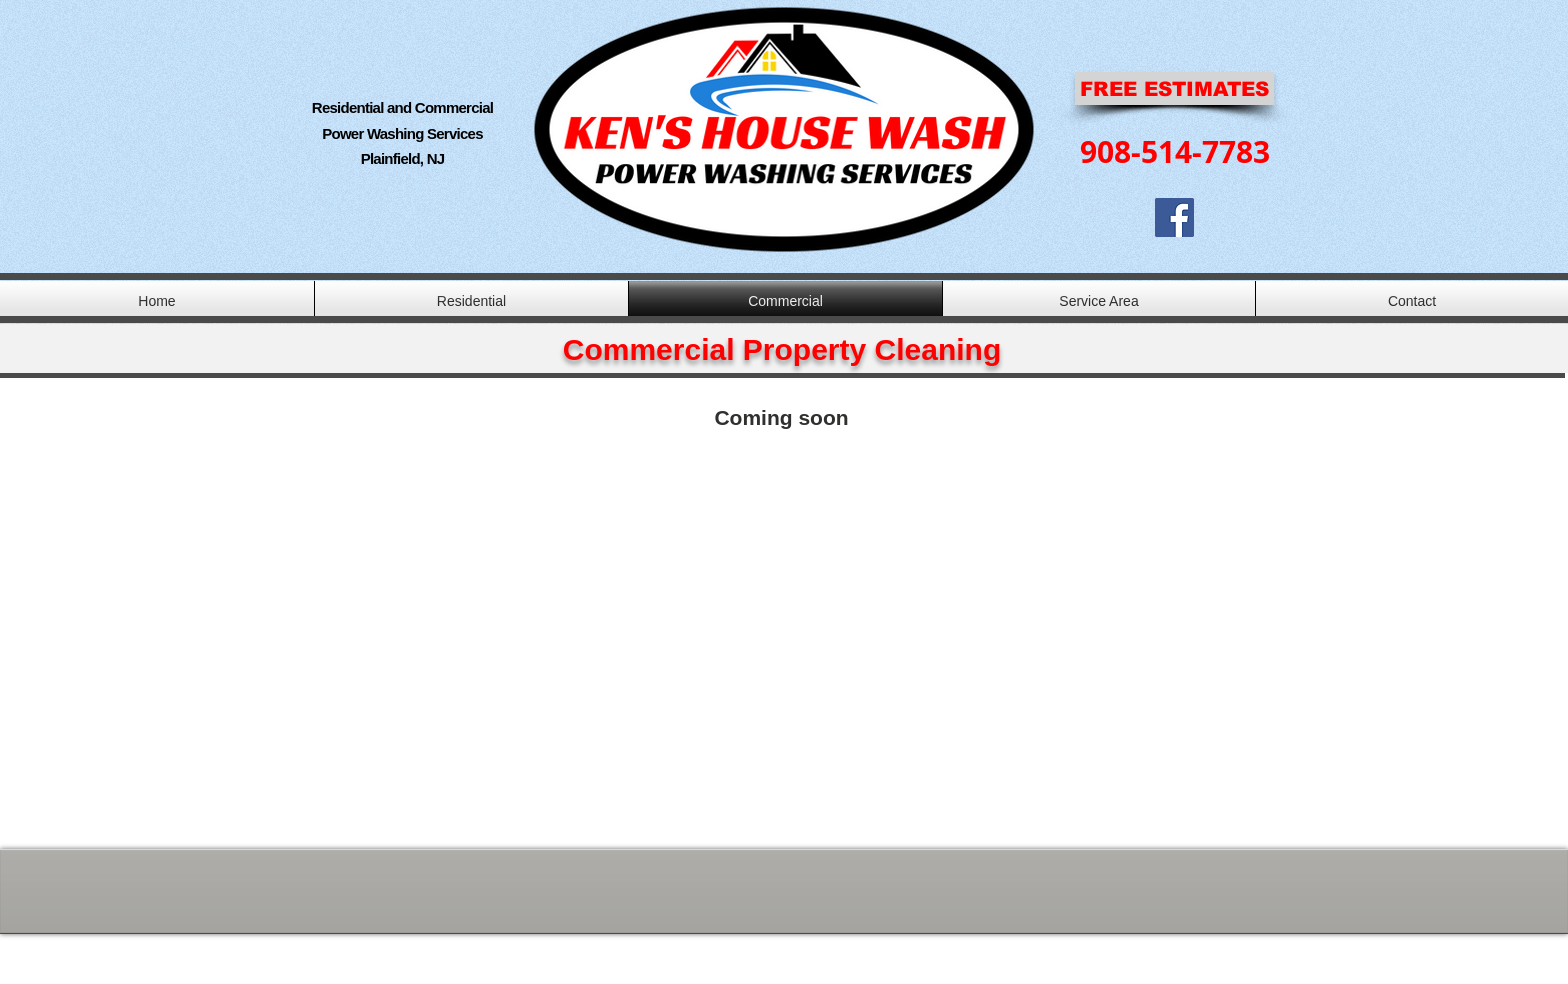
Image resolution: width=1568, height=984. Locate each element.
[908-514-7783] (1174, 151)
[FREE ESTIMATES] (1174, 88)
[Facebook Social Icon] (1174, 217)
